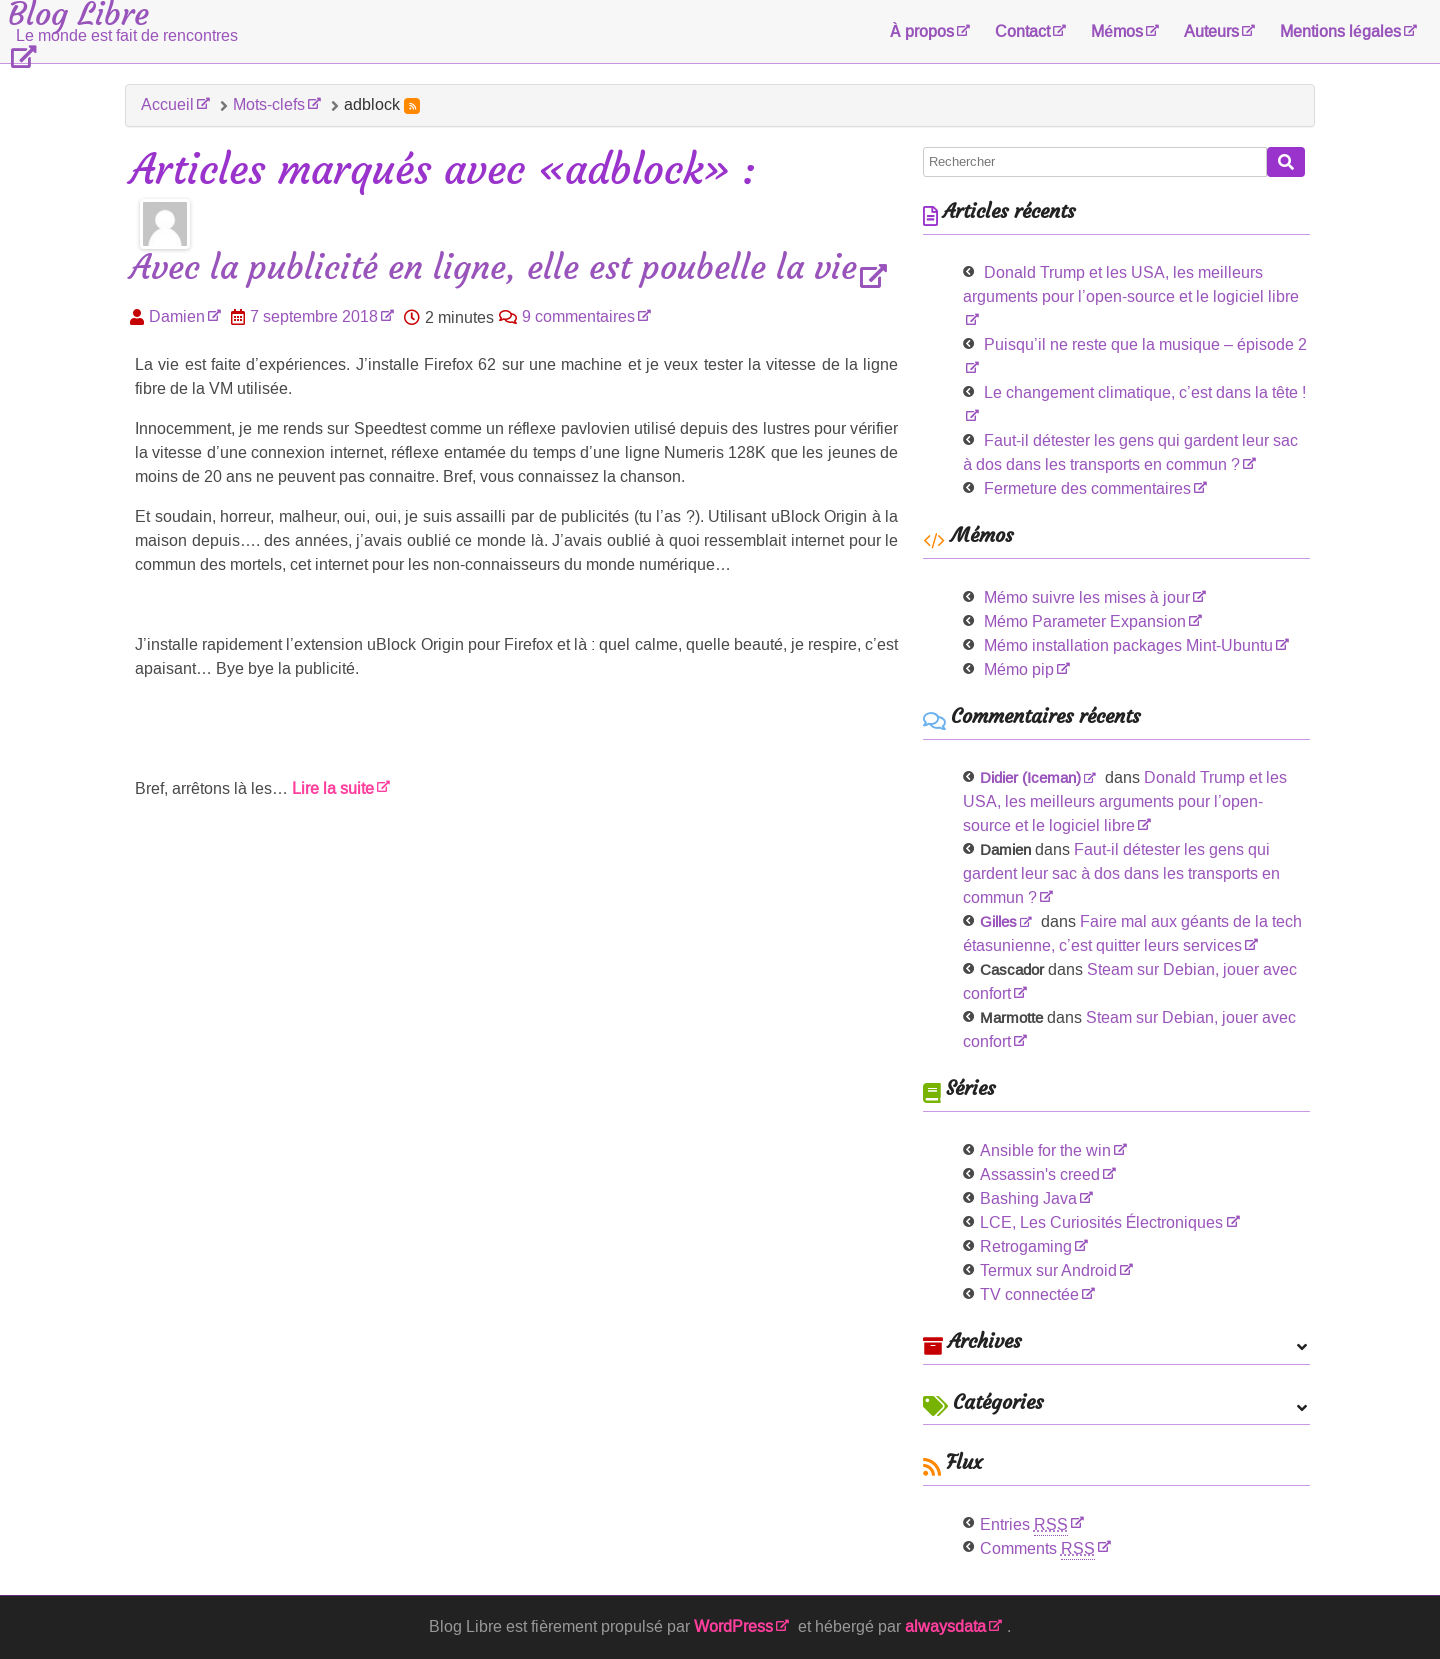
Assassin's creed (1040, 1174)
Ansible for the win (1045, 1150)
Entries (1024, 1524)
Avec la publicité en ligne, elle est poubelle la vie (493, 268)
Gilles (998, 922)
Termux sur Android (1048, 1270)
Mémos (1117, 31)
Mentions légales (1340, 31)
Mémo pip (1019, 669)
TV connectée (1029, 1294)
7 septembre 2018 (314, 316)
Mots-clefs (269, 104)
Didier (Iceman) (1030, 778)
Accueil (167, 104)
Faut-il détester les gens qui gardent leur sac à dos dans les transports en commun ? (1121, 873)
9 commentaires (578, 316)
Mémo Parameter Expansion (1085, 621)
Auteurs (1211, 31)
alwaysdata (945, 1626)
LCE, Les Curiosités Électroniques (1102, 1222)
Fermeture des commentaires (1087, 488)
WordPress (733, 1626)
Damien (177, 316)
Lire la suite (333, 788)
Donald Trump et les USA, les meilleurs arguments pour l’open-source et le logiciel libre (1131, 284)
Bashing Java (1028, 1198)
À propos (922, 31)
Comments (1037, 1548)
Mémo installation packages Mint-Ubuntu (1128, 645)
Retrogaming (1026, 1246)
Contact (1022, 31)
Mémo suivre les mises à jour (1087, 597)
